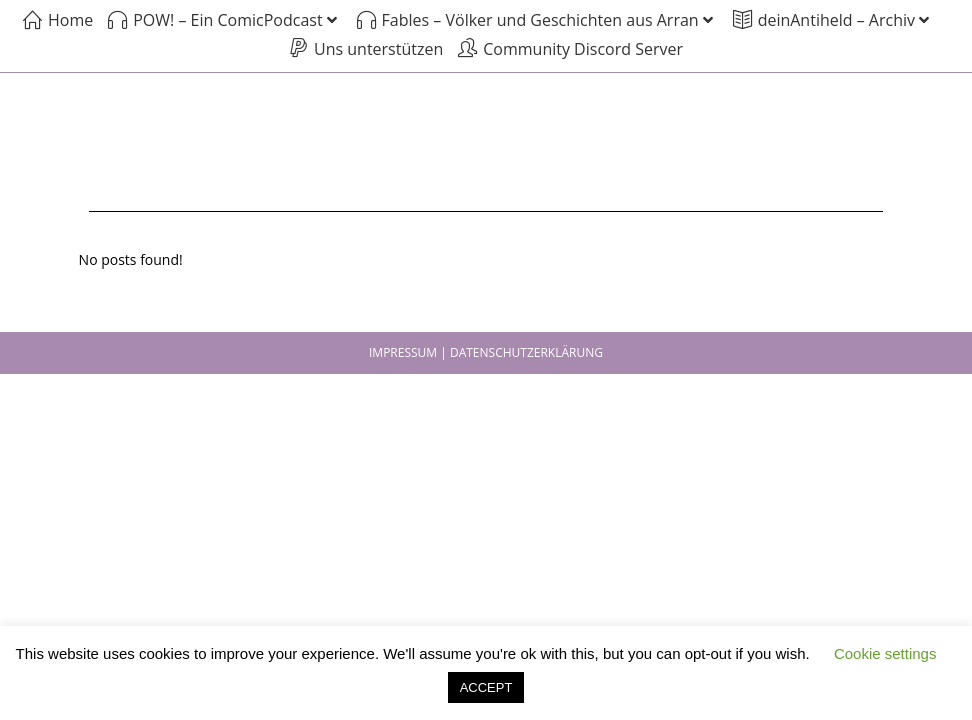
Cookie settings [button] (885, 653)
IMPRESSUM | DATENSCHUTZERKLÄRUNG (486, 352)
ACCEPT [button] (486, 687)
